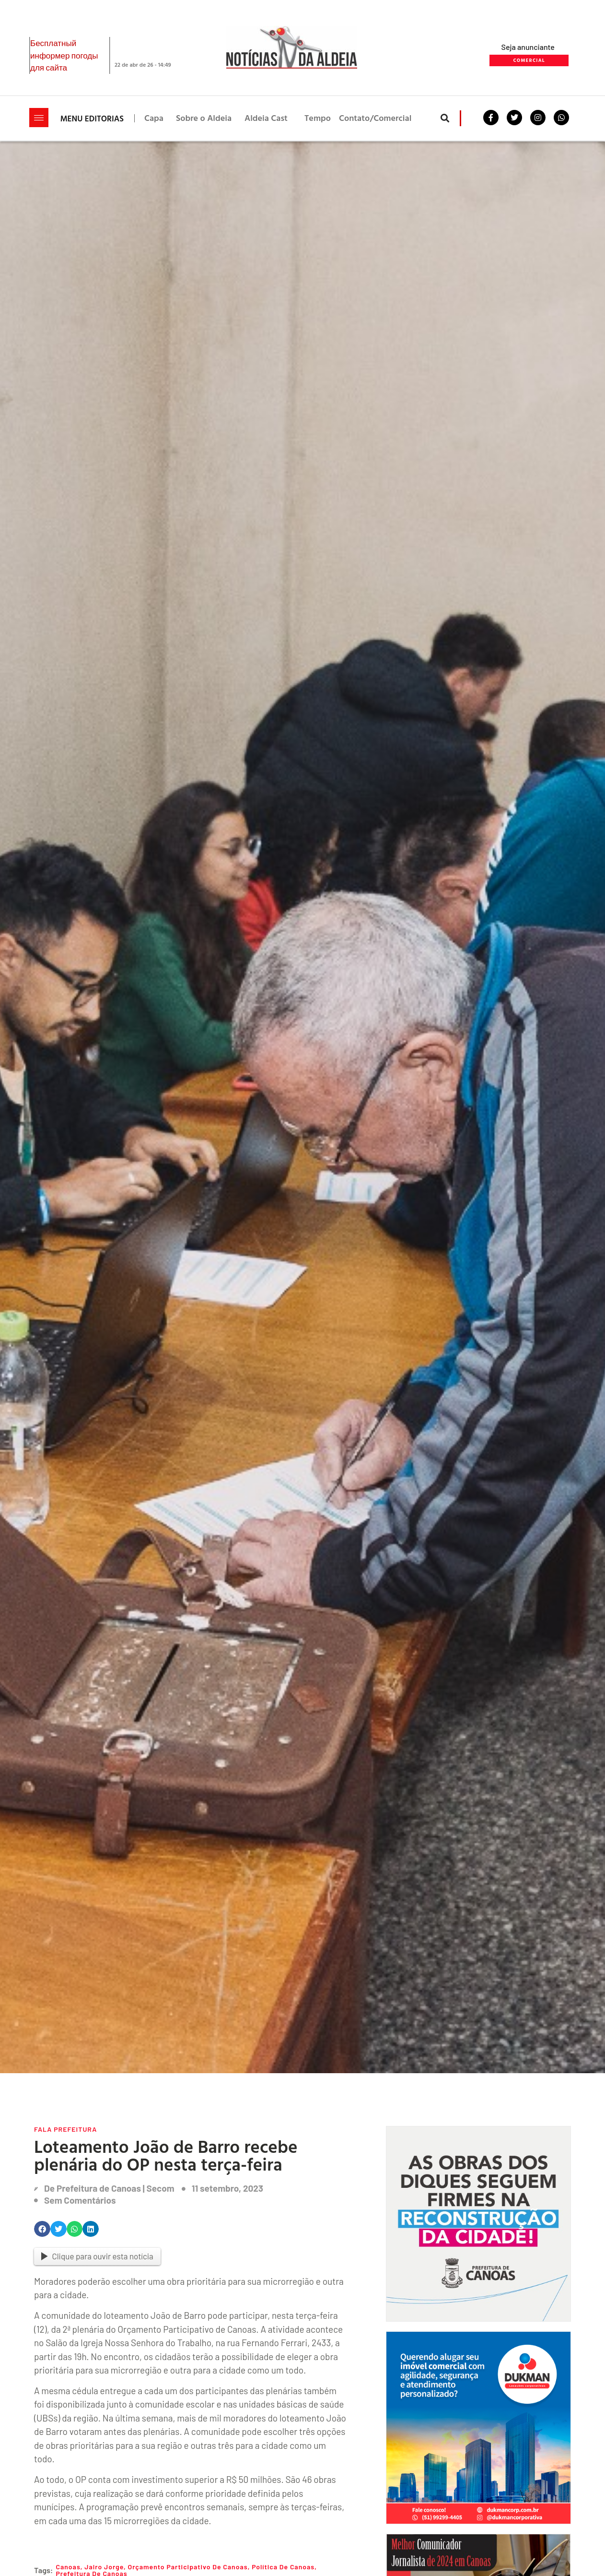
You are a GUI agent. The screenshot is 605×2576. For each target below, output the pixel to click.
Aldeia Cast (266, 117)
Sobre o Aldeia (204, 117)
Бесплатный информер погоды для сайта (64, 55)
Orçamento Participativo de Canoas (187, 2567)
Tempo (317, 117)
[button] (445, 118)
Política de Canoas (283, 2567)
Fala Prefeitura (65, 2129)
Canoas (68, 2567)
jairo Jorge (104, 2567)
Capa (153, 117)
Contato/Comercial (375, 117)
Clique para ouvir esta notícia (97, 2256)
